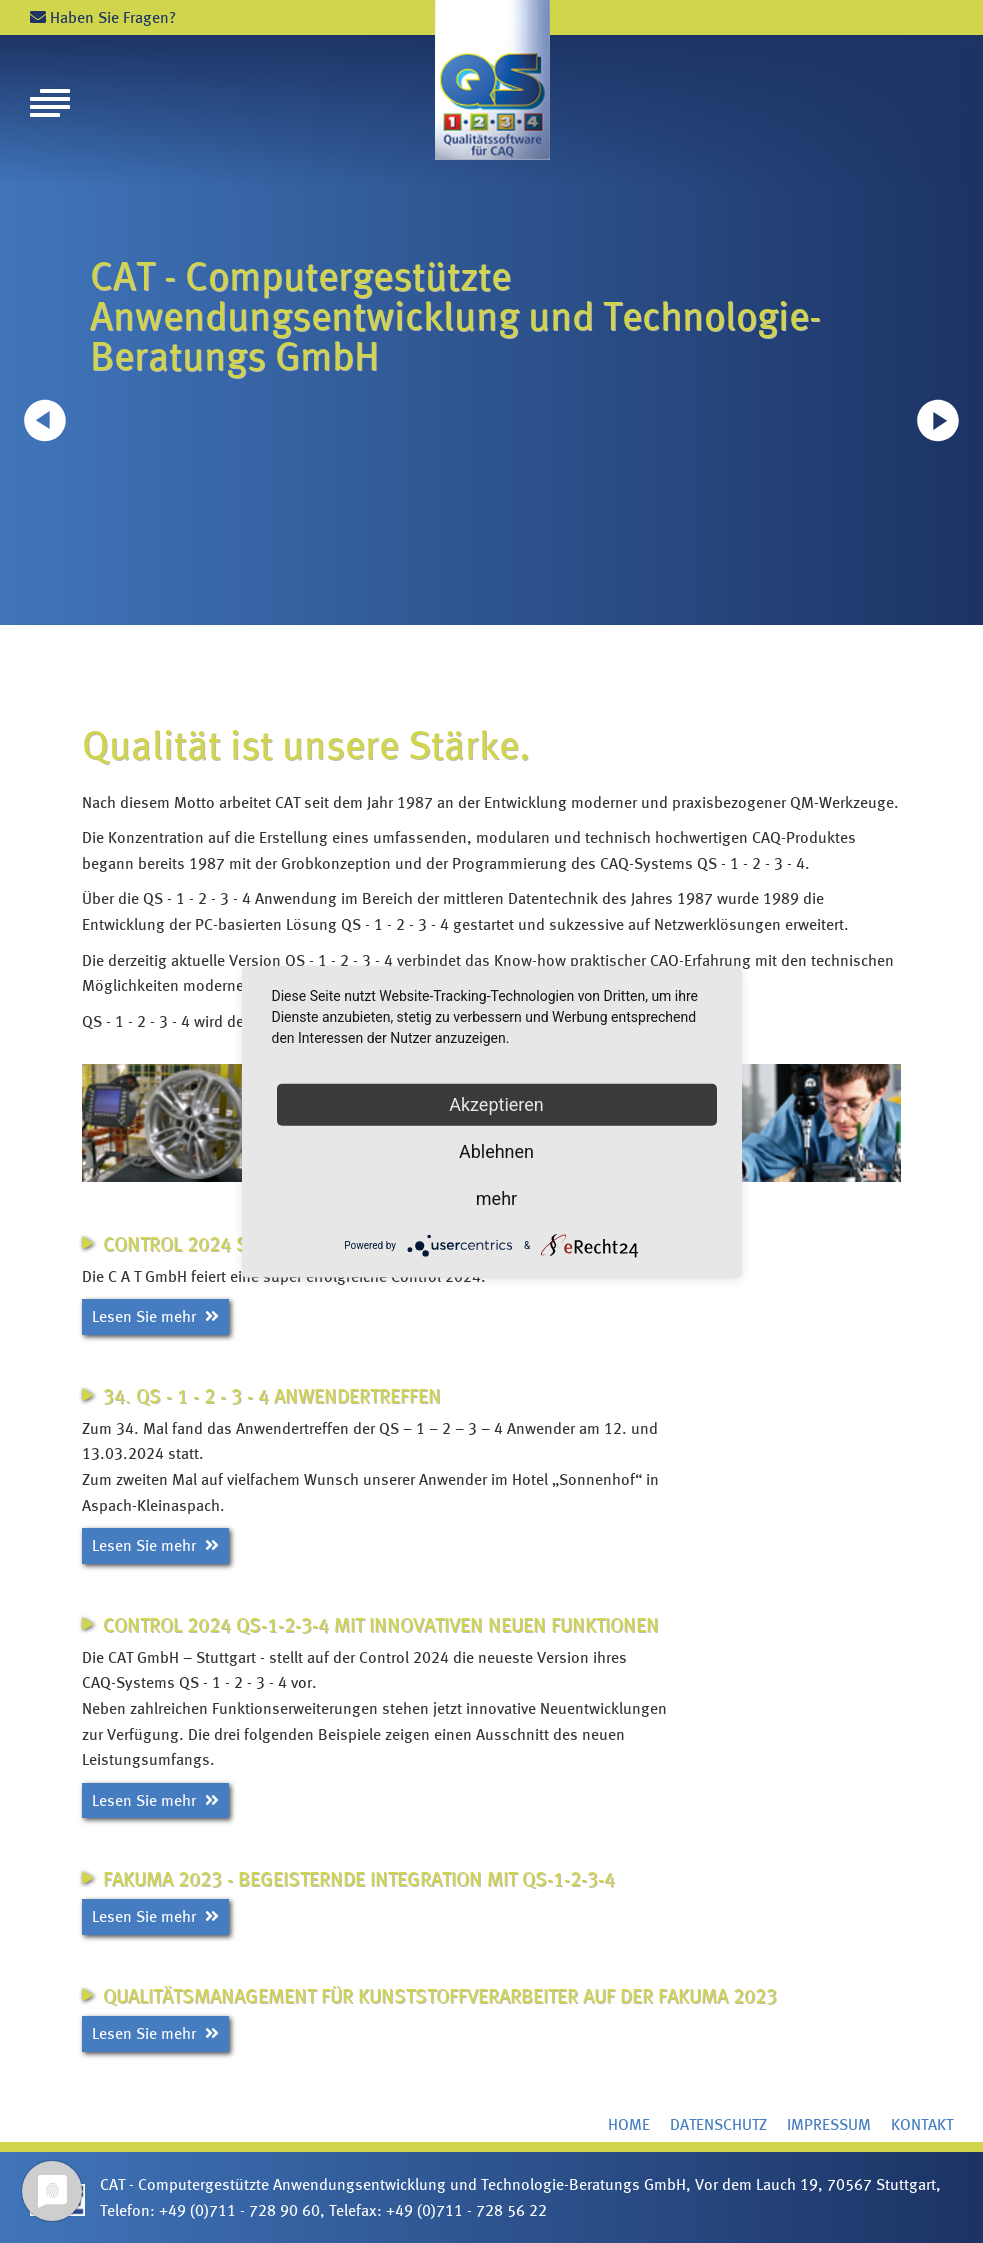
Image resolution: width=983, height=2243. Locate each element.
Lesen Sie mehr (155, 1316)
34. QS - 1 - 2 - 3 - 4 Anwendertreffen (272, 1396)
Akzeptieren (496, 1103)
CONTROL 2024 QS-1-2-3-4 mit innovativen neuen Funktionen (381, 1625)
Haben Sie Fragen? (103, 17)
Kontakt (922, 2124)
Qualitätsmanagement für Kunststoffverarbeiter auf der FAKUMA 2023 (440, 1996)
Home (629, 2124)
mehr (496, 1197)
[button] (938, 420)
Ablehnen (496, 1150)
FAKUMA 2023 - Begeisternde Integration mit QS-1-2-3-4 (359, 1879)
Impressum (829, 2124)
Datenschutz (718, 2124)
